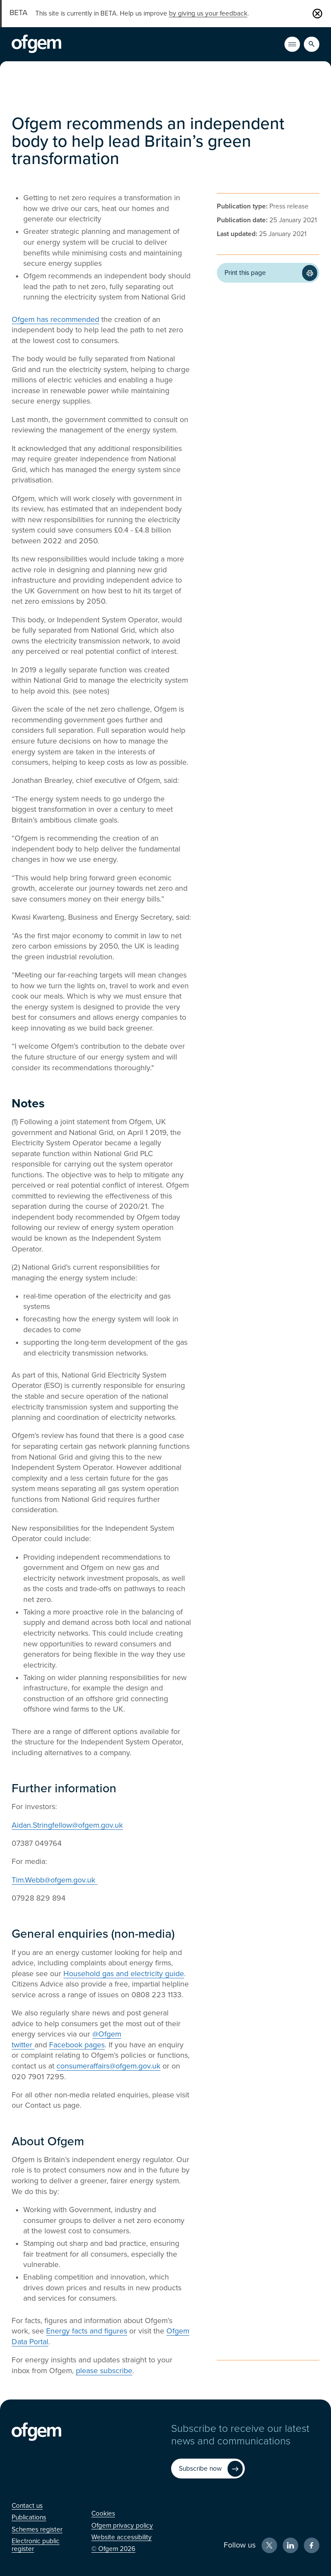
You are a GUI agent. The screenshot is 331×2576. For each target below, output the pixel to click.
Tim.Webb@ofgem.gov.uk (54, 1880)
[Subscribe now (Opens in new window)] (207, 2468)
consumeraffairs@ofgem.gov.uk (108, 2066)
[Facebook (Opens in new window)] (311, 2545)
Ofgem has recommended (55, 319)
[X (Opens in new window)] (269, 2545)
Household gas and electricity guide (123, 1973)
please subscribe (104, 2370)
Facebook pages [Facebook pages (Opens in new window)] (77, 2044)
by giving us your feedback (208, 13)
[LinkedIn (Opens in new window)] (290, 2545)
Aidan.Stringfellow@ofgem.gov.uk (67, 1825)
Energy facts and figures (86, 2331)
